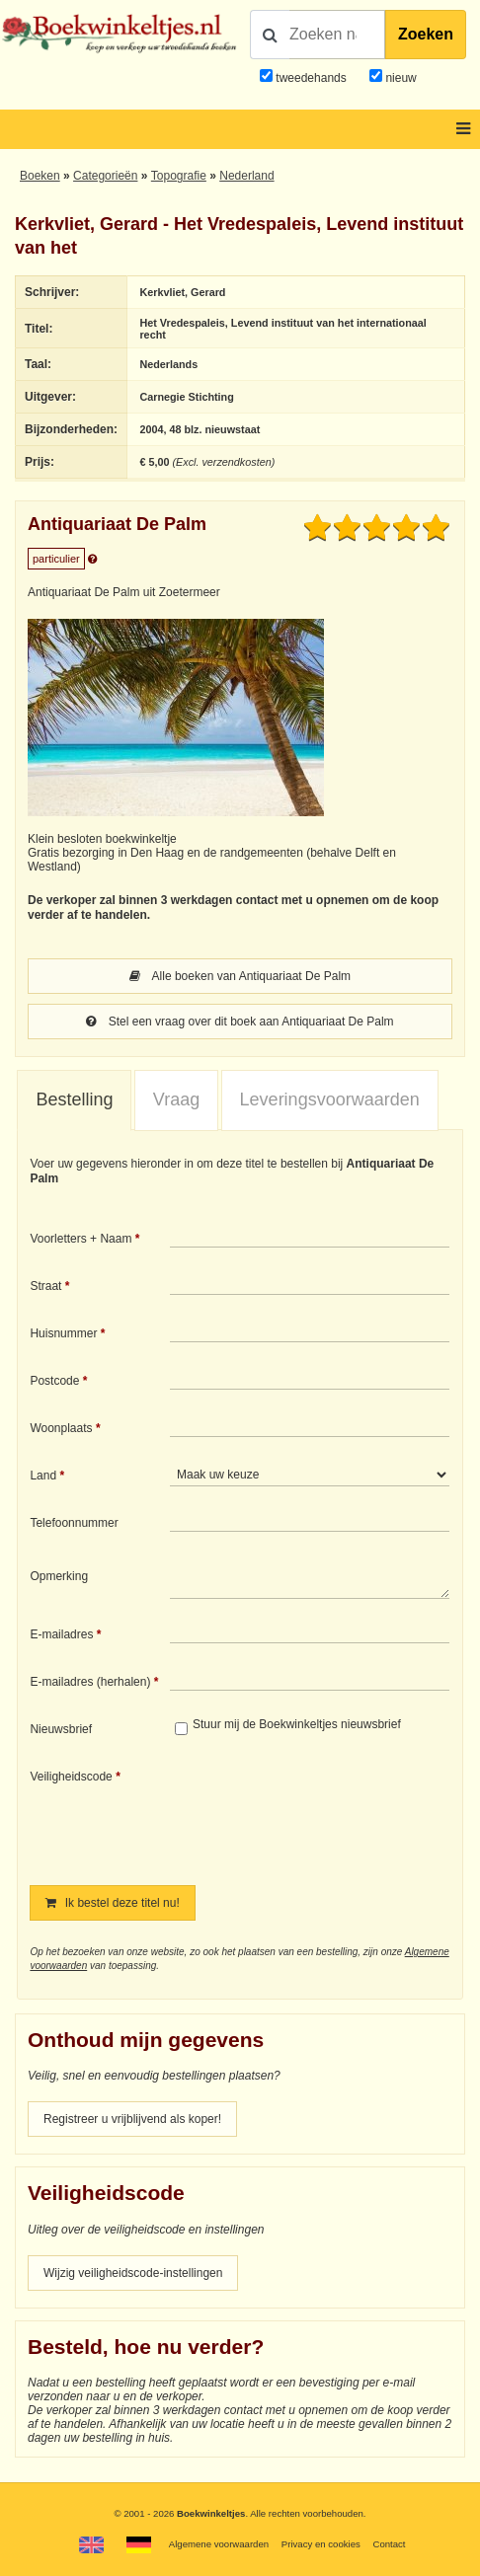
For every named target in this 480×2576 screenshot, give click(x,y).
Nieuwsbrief (61, 1729)
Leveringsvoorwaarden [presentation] (330, 1099)
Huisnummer (63, 1333)
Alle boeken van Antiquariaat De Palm (240, 976)
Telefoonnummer (74, 1523)
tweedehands (311, 78)
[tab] (74, 1100)
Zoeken (425, 34)
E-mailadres (61, 1634)
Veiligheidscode (71, 1776)
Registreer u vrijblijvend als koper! (132, 2119)
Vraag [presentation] (176, 1099)
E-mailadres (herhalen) (90, 1682)
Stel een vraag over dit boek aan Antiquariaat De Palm (239, 1021)
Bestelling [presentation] (74, 1099)
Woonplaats (61, 1428)
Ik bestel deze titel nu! (112, 1903)
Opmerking (59, 1576)
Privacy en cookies (320, 2543)
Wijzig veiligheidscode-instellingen (132, 2273)
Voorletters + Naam (80, 1239)
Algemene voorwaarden (219, 2543)
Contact (388, 2543)
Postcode (54, 1381)
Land (43, 1475)
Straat (45, 1286)
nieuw (399, 78)
